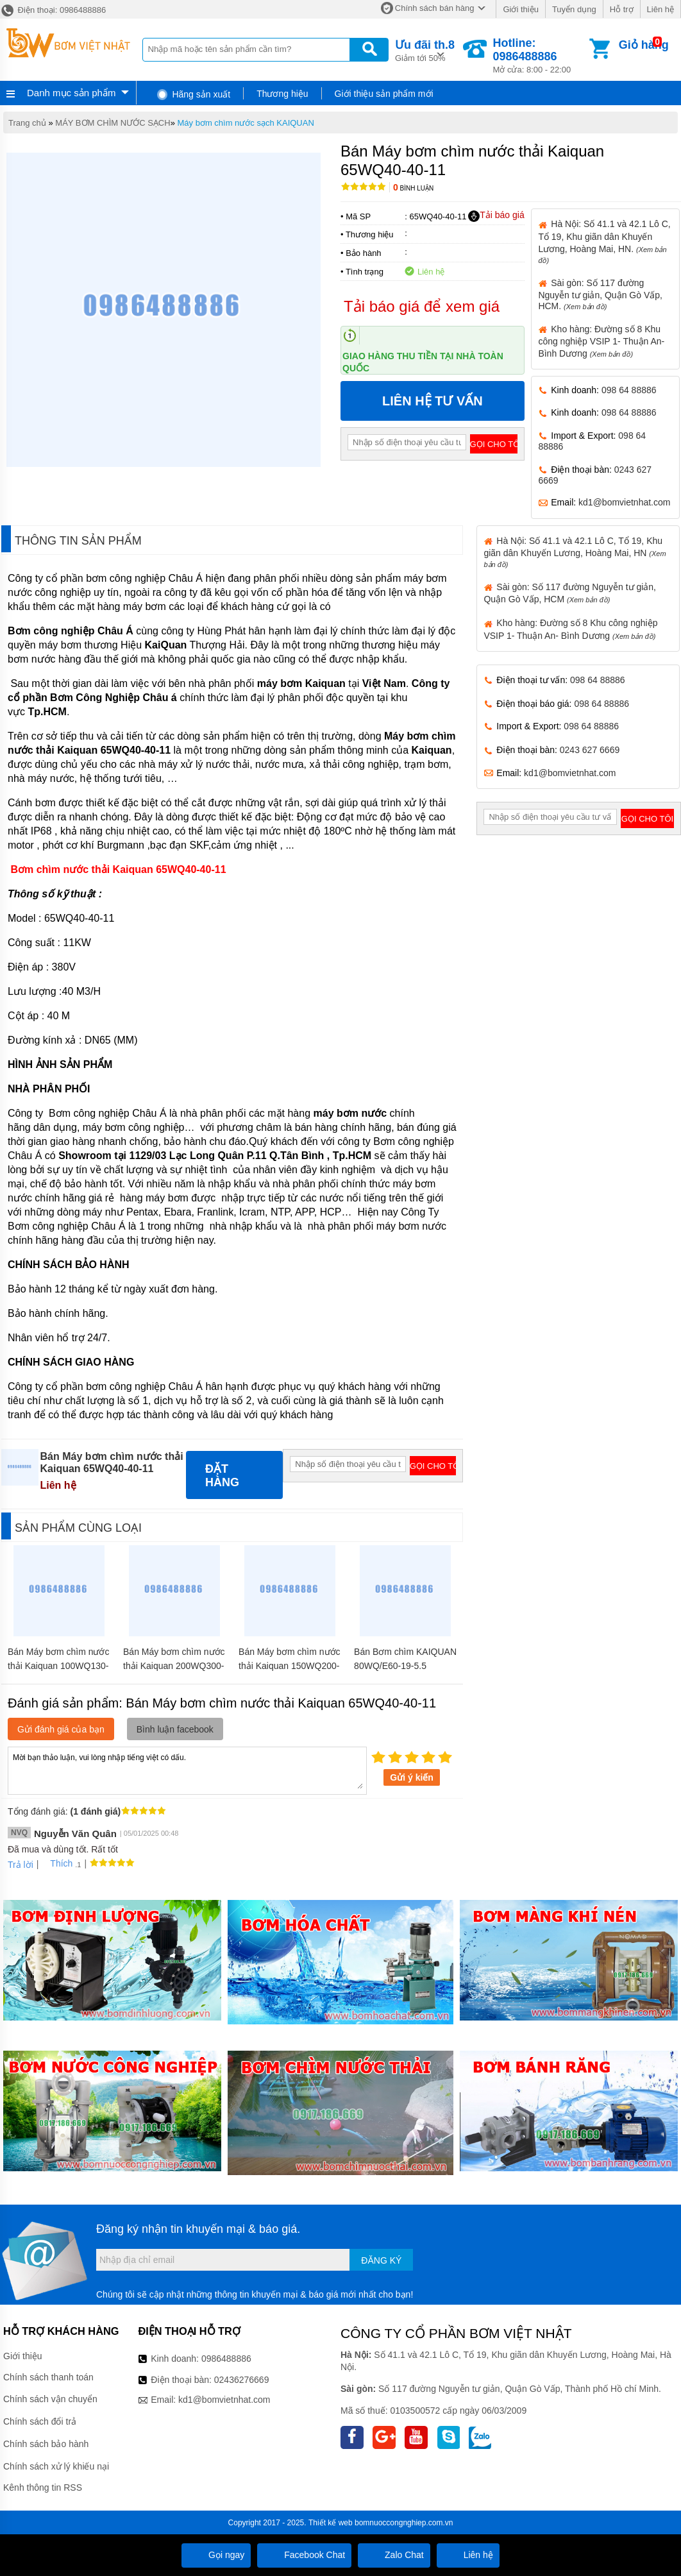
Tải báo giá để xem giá (422, 306)
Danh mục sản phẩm (71, 92)
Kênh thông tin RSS (42, 2487)
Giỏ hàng (644, 44)
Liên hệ (660, 9)
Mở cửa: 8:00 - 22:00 (540, 55)
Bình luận (413, 188)
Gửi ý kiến (411, 1777)
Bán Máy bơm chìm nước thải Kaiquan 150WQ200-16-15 (289, 1666)
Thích (56, 1863)
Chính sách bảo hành (45, 2444)
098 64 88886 (629, 390)
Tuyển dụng (574, 9)
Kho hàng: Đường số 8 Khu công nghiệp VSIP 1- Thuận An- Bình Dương (601, 341)
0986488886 (226, 2358)
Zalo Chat (394, 2555)
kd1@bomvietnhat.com (624, 502)
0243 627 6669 (589, 750)
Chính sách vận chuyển (50, 2399)
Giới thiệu (520, 9)
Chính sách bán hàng (435, 8)
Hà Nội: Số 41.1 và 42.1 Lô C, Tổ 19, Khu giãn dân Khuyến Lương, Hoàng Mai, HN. (604, 241)
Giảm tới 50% (425, 50)
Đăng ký (381, 2260)
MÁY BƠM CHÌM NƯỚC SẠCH (112, 123)
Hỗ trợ (622, 9)
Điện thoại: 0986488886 (53, 10)
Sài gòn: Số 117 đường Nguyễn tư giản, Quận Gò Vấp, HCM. (600, 294)
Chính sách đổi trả (39, 2421)
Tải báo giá (496, 215)
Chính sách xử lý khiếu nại (56, 2466)
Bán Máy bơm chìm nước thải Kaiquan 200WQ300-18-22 (174, 1666)
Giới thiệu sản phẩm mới (384, 94)
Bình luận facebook (175, 1729)
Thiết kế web (330, 2522)
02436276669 (241, 2380)
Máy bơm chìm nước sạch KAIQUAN (246, 123)
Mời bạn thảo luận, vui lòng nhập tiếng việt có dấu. (187, 1769)
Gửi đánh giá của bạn (61, 1729)
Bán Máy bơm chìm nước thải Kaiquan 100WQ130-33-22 (59, 1666)
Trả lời (20, 1865)
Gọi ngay (216, 2555)
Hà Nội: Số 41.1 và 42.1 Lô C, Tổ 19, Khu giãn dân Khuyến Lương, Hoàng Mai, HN (574, 552)
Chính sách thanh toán (48, 2377)
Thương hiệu (282, 94)
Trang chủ (27, 123)
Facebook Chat (304, 2555)
